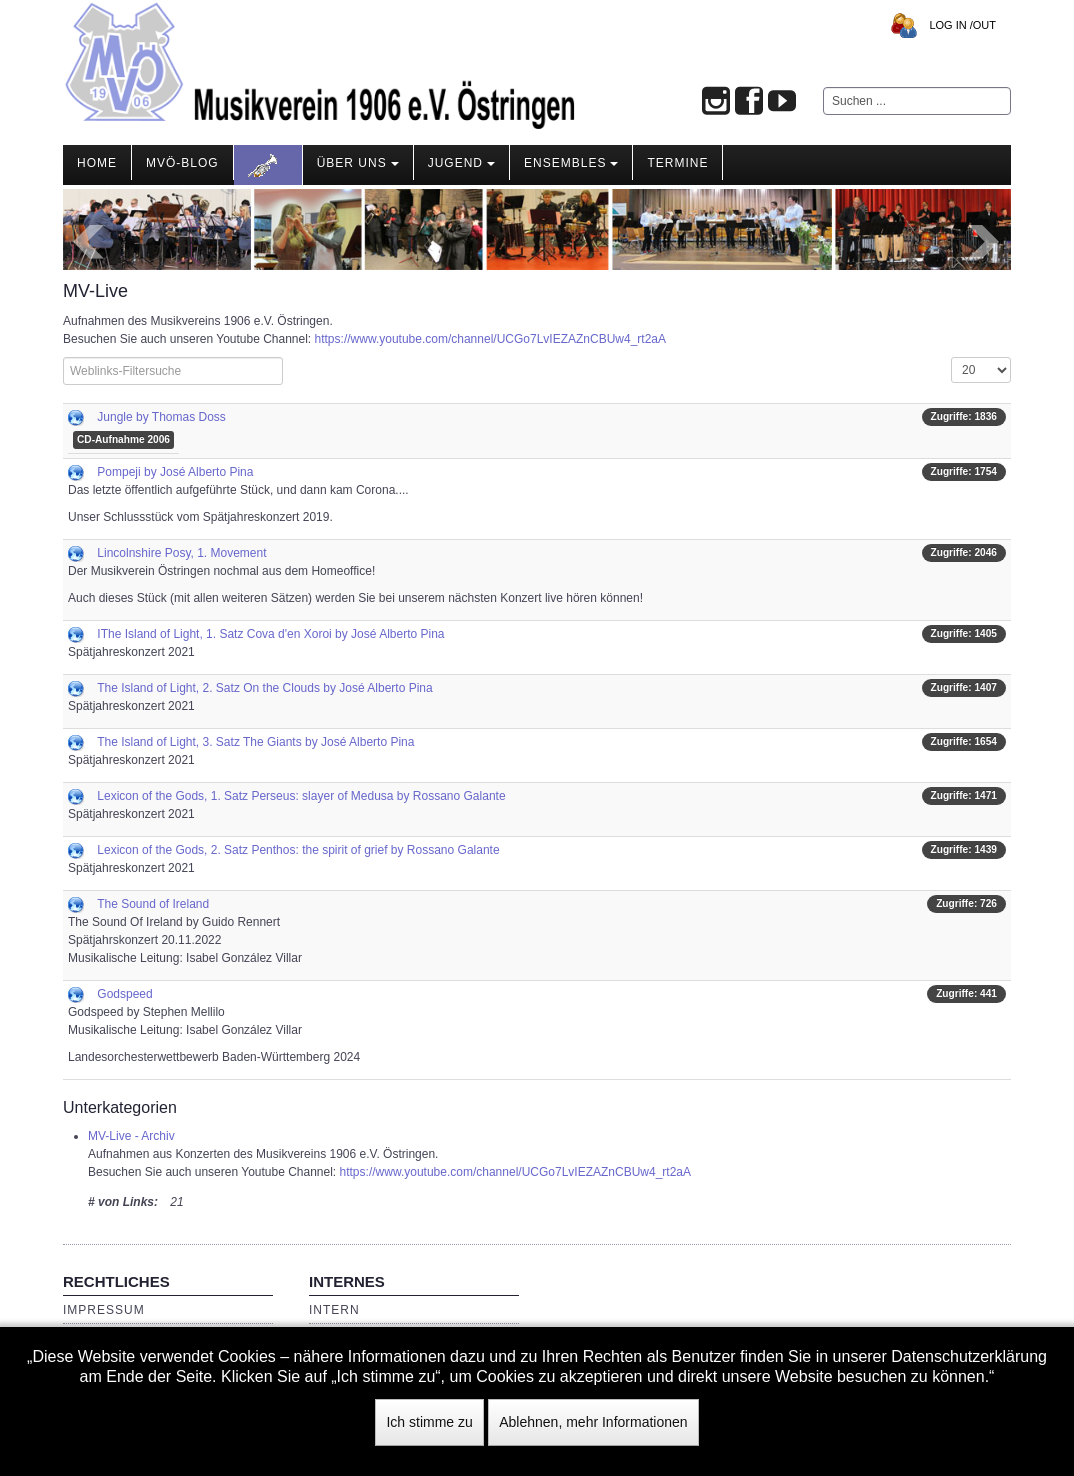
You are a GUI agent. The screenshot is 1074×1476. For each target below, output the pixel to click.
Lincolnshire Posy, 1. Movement (181, 553)
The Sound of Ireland (153, 904)
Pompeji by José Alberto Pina (175, 472)
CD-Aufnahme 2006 (123, 439)
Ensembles (571, 163)
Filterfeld (63, 357)
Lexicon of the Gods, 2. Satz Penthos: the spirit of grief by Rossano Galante (298, 850)
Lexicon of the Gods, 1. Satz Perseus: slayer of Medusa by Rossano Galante (301, 796)
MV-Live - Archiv (131, 1136)
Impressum (104, 1310)
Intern (334, 1310)
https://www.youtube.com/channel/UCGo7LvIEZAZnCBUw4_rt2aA (491, 339)
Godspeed (124, 994)
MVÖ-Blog (182, 163)
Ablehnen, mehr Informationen (593, 1422)
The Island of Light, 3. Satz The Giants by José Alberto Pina (255, 742)
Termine (677, 163)
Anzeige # (951, 357)
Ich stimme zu (429, 1422)
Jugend (461, 163)
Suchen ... (823, 87)
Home (97, 163)
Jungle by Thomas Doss (161, 417)
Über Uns (358, 163)
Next (985, 242)
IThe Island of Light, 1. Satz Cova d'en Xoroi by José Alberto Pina (270, 634)
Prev (89, 242)
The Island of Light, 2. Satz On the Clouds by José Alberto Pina (265, 688)
